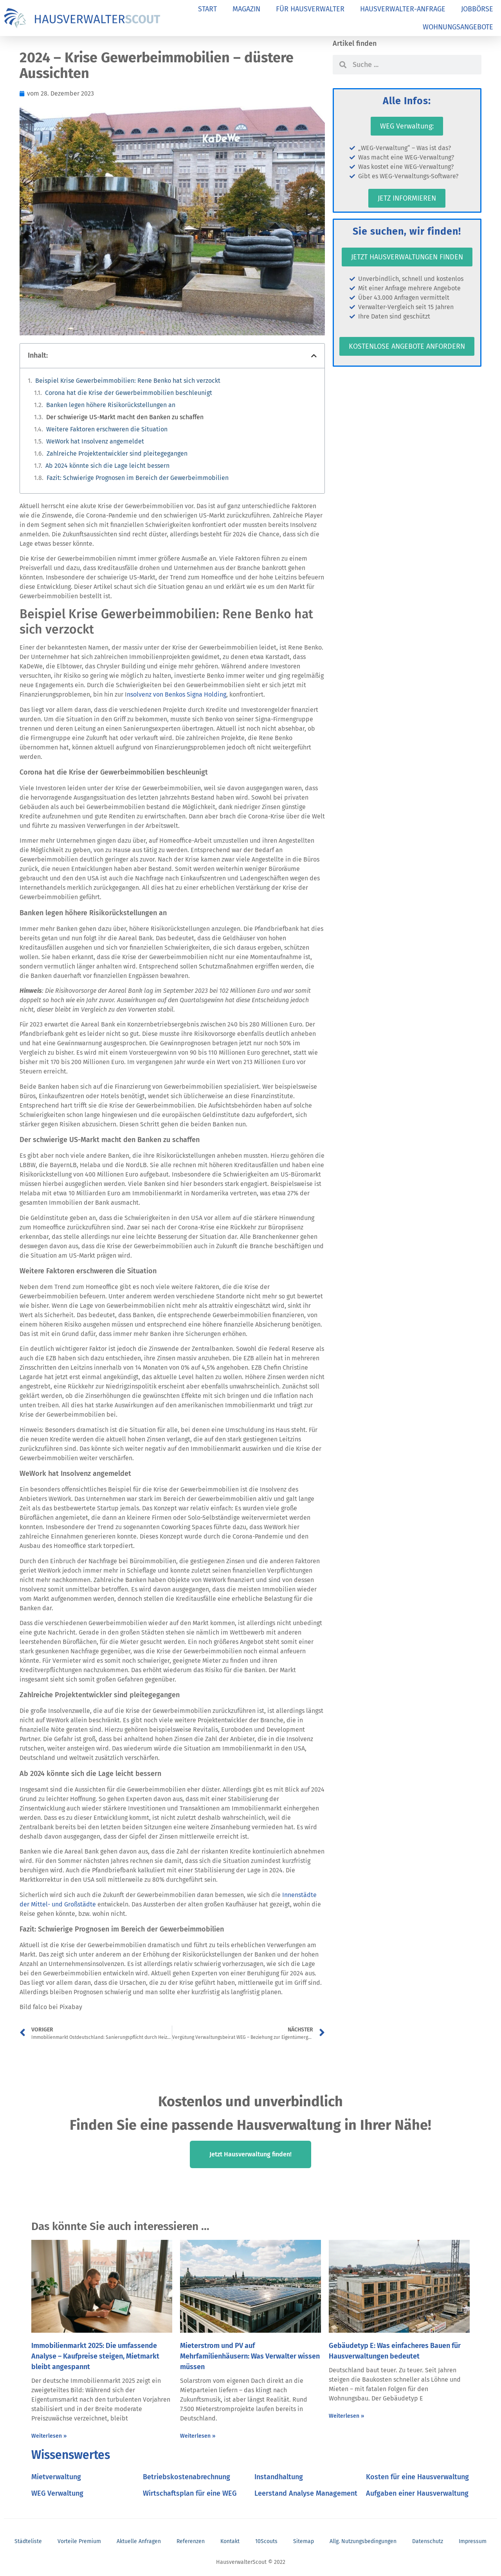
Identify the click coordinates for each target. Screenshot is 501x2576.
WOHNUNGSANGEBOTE (458, 27)
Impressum (473, 2541)
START (207, 9)
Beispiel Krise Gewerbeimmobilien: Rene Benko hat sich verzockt (127, 380)
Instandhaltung (278, 2477)
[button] (314, 356)
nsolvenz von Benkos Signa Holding (176, 694)
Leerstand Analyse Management (305, 2493)
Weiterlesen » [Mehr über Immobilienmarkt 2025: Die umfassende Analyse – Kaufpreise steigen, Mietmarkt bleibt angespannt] (49, 2436)
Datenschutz (427, 2541)
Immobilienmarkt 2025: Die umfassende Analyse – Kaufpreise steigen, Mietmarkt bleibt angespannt (95, 2356)
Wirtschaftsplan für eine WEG (189, 2493)
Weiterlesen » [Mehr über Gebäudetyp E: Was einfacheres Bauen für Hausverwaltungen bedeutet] (346, 2416)
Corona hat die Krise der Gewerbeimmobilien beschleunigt (128, 392)
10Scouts (266, 2541)
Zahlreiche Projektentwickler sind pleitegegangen (117, 453)
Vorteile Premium (79, 2541)
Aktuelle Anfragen (139, 2541)
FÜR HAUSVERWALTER (310, 9)
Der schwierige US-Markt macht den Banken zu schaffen (125, 417)
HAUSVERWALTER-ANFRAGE (402, 9)
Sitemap (303, 2541)
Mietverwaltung (56, 2477)
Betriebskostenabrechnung (186, 2477)
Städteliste (28, 2541)
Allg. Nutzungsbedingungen (363, 2541)
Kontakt (230, 2541)
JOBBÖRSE (477, 9)
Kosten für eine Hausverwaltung (417, 2477)
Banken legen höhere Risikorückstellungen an (110, 405)
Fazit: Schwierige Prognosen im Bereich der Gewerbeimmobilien (138, 478)
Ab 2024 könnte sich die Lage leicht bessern (107, 465)
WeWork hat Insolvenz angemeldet (95, 441)
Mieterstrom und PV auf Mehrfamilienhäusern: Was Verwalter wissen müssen (250, 2356)
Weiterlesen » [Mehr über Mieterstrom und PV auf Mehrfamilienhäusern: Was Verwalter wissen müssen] (197, 2436)
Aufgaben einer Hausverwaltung (417, 2493)
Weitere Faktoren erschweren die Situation (107, 429)
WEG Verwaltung (57, 2493)
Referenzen (191, 2541)
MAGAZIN (246, 9)
